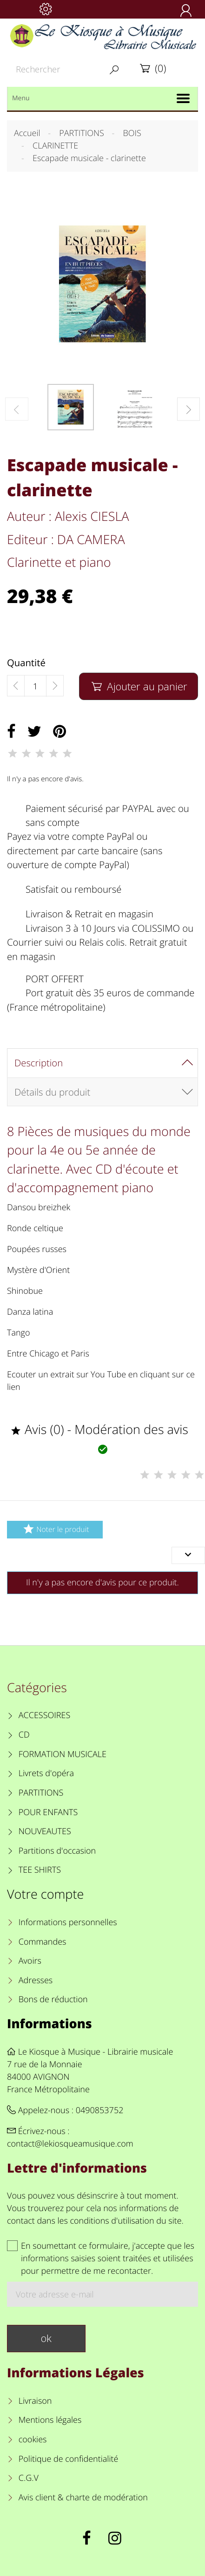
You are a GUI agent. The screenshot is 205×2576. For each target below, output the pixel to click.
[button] (188, 409)
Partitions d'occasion (57, 1850)
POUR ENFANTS (48, 1812)
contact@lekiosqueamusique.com (70, 2143)
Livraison (35, 2401)
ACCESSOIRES (44, 1715)
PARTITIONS (41, 1792)
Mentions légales (50, 2420)
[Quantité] (35, 686)
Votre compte (45, 1893)
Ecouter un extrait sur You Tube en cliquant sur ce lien (101, 1381)
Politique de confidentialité (69, 2459)
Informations (49, 2023)
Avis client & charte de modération (83, 2497)
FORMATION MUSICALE (62, 1754)
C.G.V (29, 2478)
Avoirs (30, 1960)
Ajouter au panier (138, 686)
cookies (33, 2439)
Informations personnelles (68, 1922)
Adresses (36, 1980)
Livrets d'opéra (46, 1773)
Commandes (42, 1941)
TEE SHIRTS (40, 1869)
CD (24, 1734)
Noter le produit (54, 1529)
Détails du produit (52, 1091)
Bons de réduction (53, 1999)
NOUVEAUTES (45, 1831)
